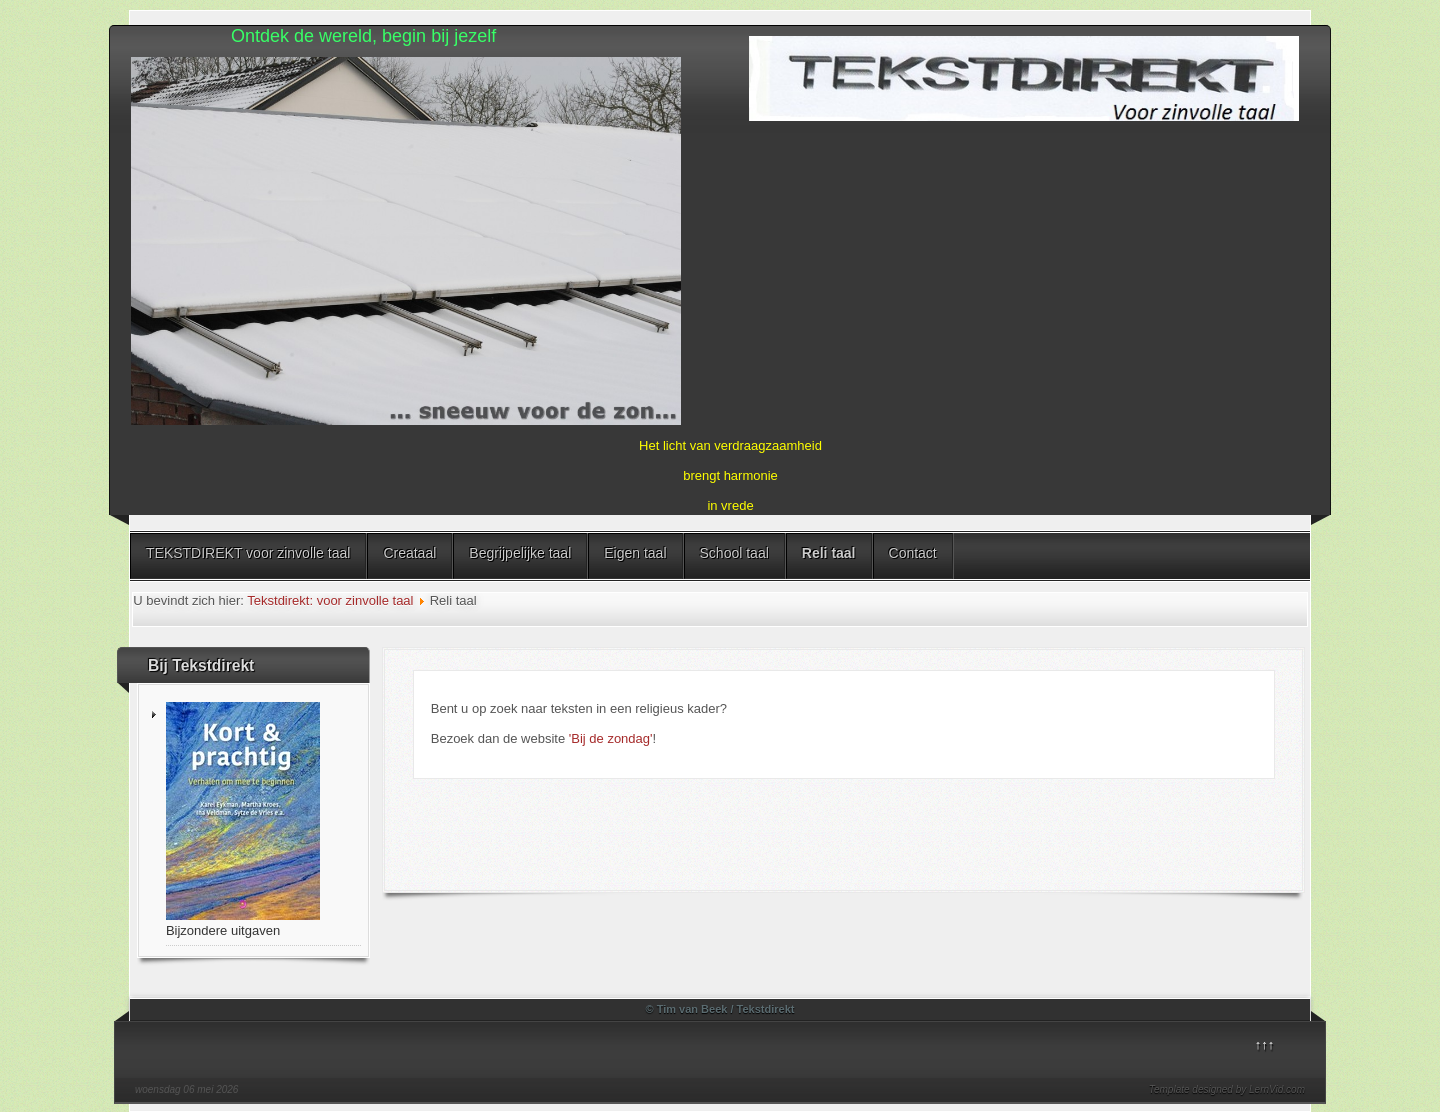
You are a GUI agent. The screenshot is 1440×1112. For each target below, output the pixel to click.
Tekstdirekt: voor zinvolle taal (330, 600)
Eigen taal (635, 553)
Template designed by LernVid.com (1227, 1089)
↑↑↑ (1265, 1044)
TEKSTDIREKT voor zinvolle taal (248, 553)
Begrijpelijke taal (520, 553)
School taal (734, 553)
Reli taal (829, 553)
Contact (913, 553)
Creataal (409, 553)
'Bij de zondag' (611, 738)
